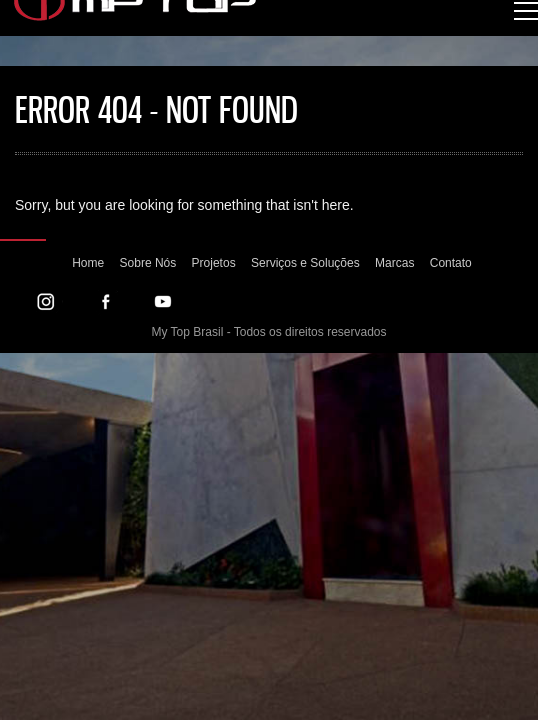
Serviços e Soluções (305, 263)
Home (88, 263)
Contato (451, 263)
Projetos (214, 263)
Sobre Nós (148, 263)
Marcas (394, 263)
